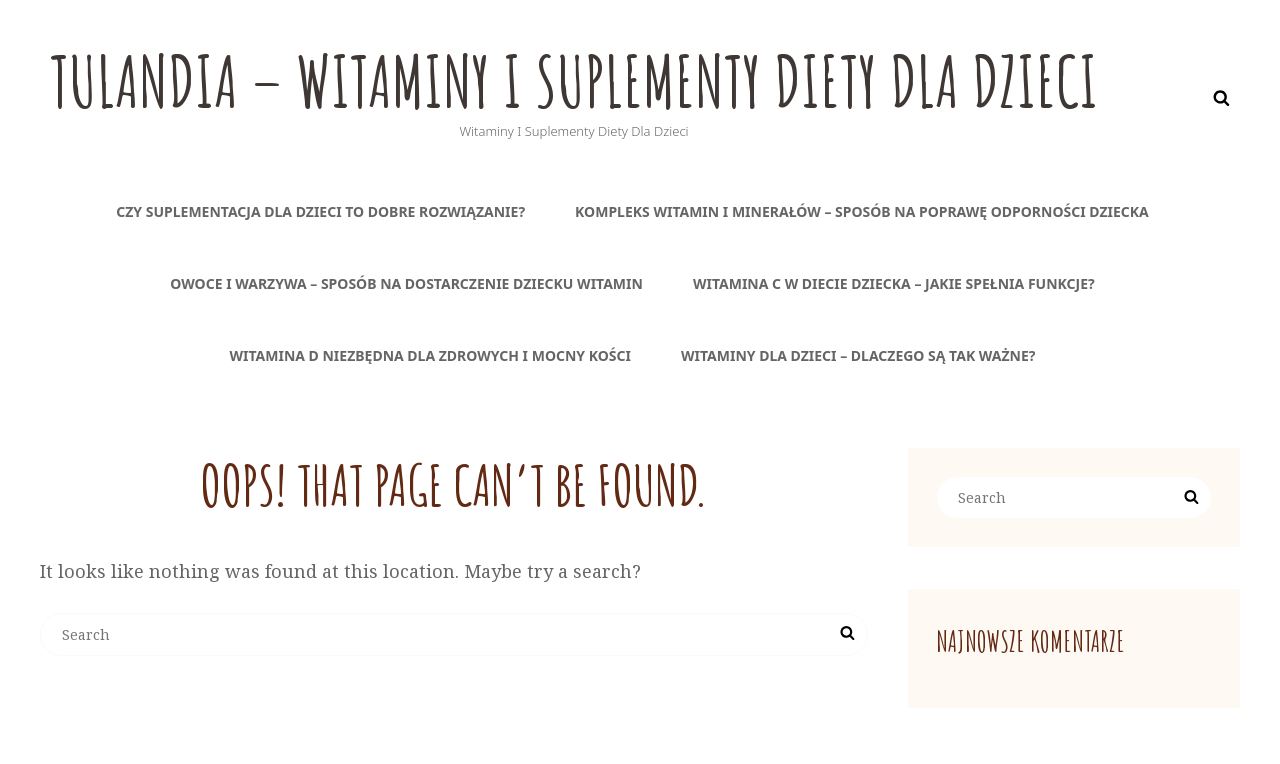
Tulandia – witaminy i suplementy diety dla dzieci (574, 81)
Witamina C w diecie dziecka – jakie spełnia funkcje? (894, 283)
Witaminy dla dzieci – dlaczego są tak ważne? (858, 355)
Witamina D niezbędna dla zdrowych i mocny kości (430, 355)
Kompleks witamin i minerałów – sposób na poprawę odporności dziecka (862, 211)
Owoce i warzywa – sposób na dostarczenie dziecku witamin (406, 283)
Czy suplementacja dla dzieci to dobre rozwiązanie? (320, 211)
